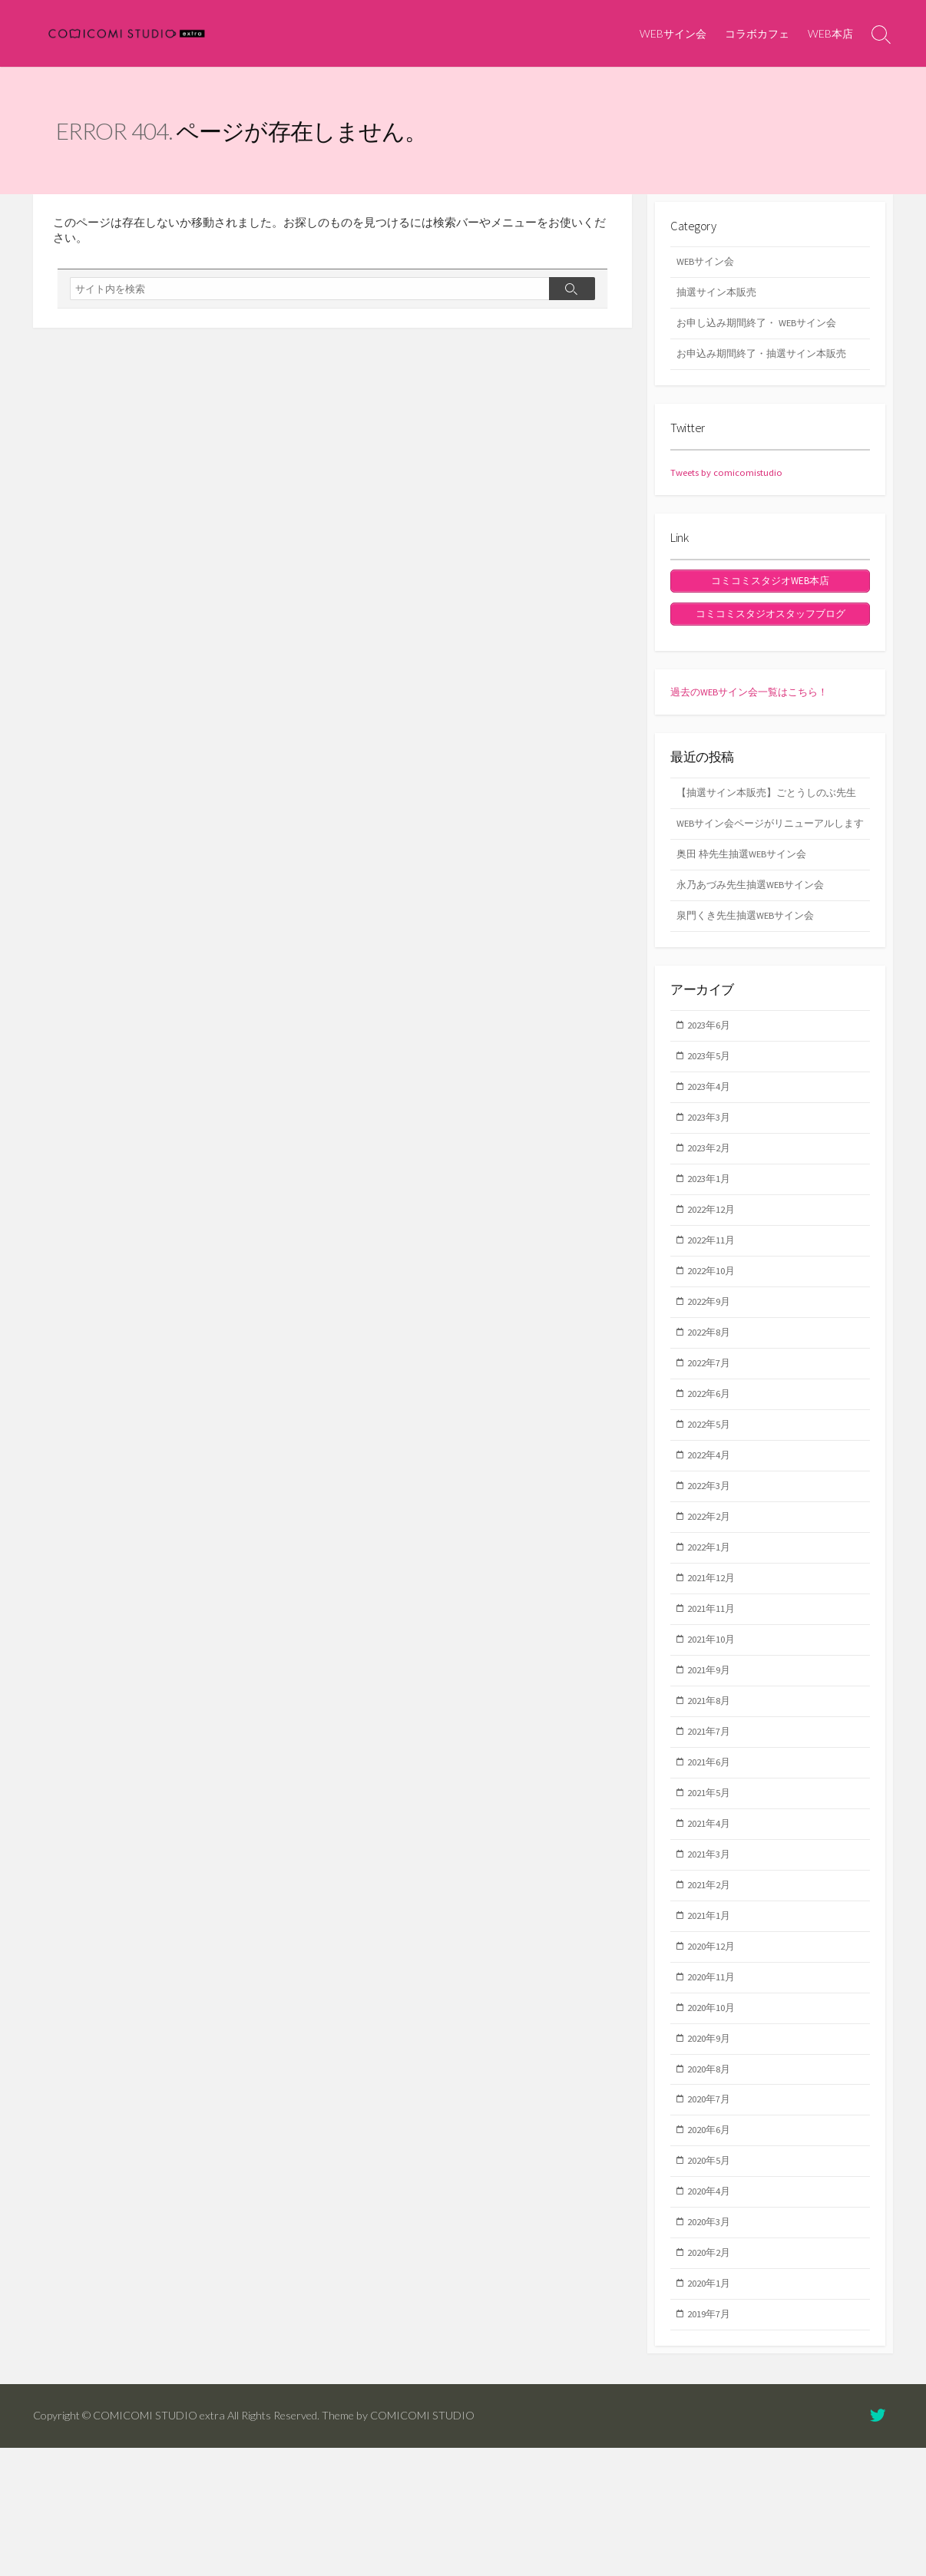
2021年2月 (713, 1988)
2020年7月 (713, 2214)
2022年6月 (713, 1471)
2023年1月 (713, 1244)
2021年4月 (713, 1923)
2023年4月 (713, 1147)
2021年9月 (713, 1762)
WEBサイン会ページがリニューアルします (767, 865)
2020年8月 (713, 2182)
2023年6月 (713, 1082)
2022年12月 (715, 1276)
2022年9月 (713, 1373)
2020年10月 (715, 2117)
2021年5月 (713, 1890)
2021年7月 (713, 1826)
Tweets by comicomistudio (732, 481)
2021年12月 (715, 1664)
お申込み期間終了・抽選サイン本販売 (767, 361)
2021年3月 (713, 1956)
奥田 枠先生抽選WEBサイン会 (746, 906)
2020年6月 (713, 2247)
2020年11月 (715, 2085)
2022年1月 (713, 1632)
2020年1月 (713, 2409)
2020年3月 (713, 2343)
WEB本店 (830, 33)
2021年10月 (715, 1729)
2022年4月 (713, 1535)
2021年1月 (713, 2020)
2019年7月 (713, 2441)
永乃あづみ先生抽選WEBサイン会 (756, 938)
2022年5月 (713, 1503)
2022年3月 (713, 1567)
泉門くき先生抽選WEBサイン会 (750, 970)
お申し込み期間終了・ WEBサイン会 (762, 328)
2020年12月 (715, 2052)
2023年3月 (713, 1179)
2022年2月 (713, 1600)
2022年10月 (715, 1341)
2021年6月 (713, 1858)
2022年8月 (713, 1405)
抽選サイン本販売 (719, 296)
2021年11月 (715, 1697)
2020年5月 (713, 2279)
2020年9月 (713, 2150)
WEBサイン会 (673, 33)
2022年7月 (713, 1438)
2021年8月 (713, 1794)
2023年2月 (713, 1211)
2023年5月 (713, 1114)
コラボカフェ (757, 33)
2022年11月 (715, 1309)
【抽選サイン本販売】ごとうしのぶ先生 (767, 816)
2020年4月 (713, 2311)
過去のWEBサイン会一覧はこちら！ (755, 705)
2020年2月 (713, 2376)
